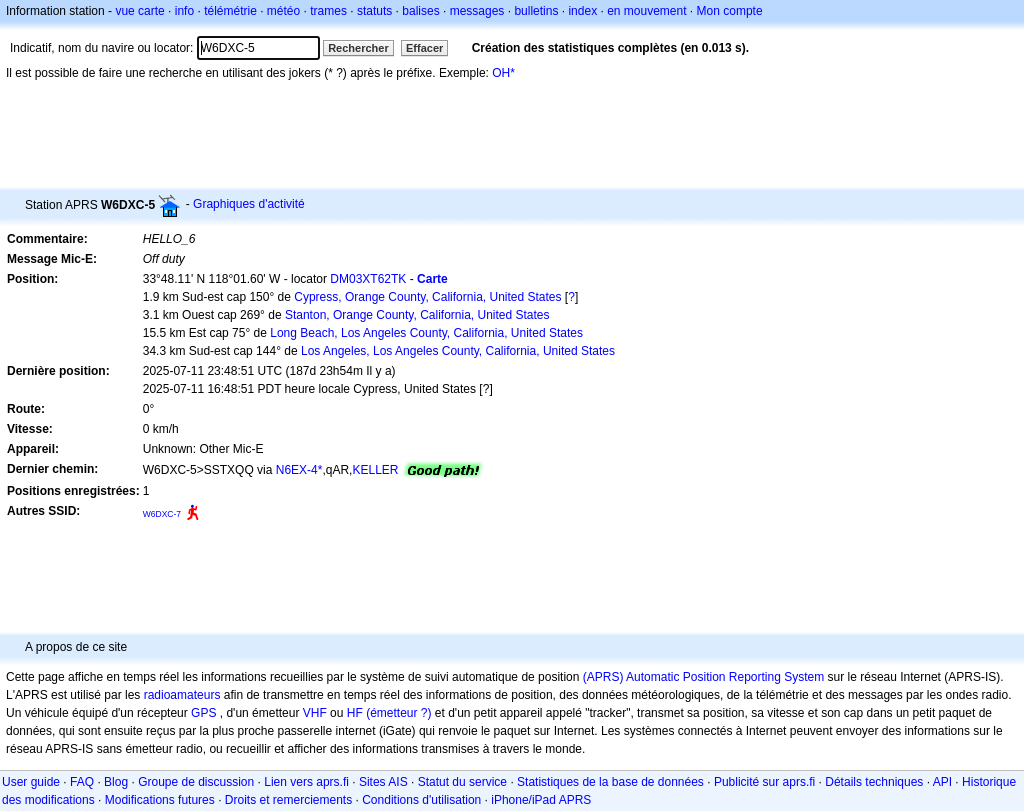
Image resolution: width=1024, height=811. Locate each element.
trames (328, 11)
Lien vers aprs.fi (306, 782)
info (184, 11)
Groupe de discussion (196, 782)
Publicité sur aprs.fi (764, 782)
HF (355, 713)
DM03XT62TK (368, 279)
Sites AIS (383, 782)
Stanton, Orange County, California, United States (417, 315)
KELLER (375, 470)
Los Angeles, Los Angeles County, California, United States (458, 351)
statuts (374, 11)
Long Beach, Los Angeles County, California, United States (426, 333)
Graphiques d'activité (249, 204)
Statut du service (462, 782)
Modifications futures (160, 800)
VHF (315, 713)
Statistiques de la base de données (610, 782)
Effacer (424, 48)
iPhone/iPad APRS (541, 800)
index (582, 11)
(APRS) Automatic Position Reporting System (703, 677)
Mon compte (730, 11)
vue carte (139, 11)
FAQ (82, 782)
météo (283, 11)
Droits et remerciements (288, 800)
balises (420, 11)
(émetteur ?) (398, 713)
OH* (503, 73)
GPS (203, 713)
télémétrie (230, 11)
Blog (116, 782)
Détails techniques (874, 782)
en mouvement (646, 11)
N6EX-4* (299, 470)
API (942, 782)
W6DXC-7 (162, 514)
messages (477, 11)
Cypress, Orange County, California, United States (427, 297)
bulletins (536, 11)
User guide (31, 782)
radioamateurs (182, 695)
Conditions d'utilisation (421, 800)
